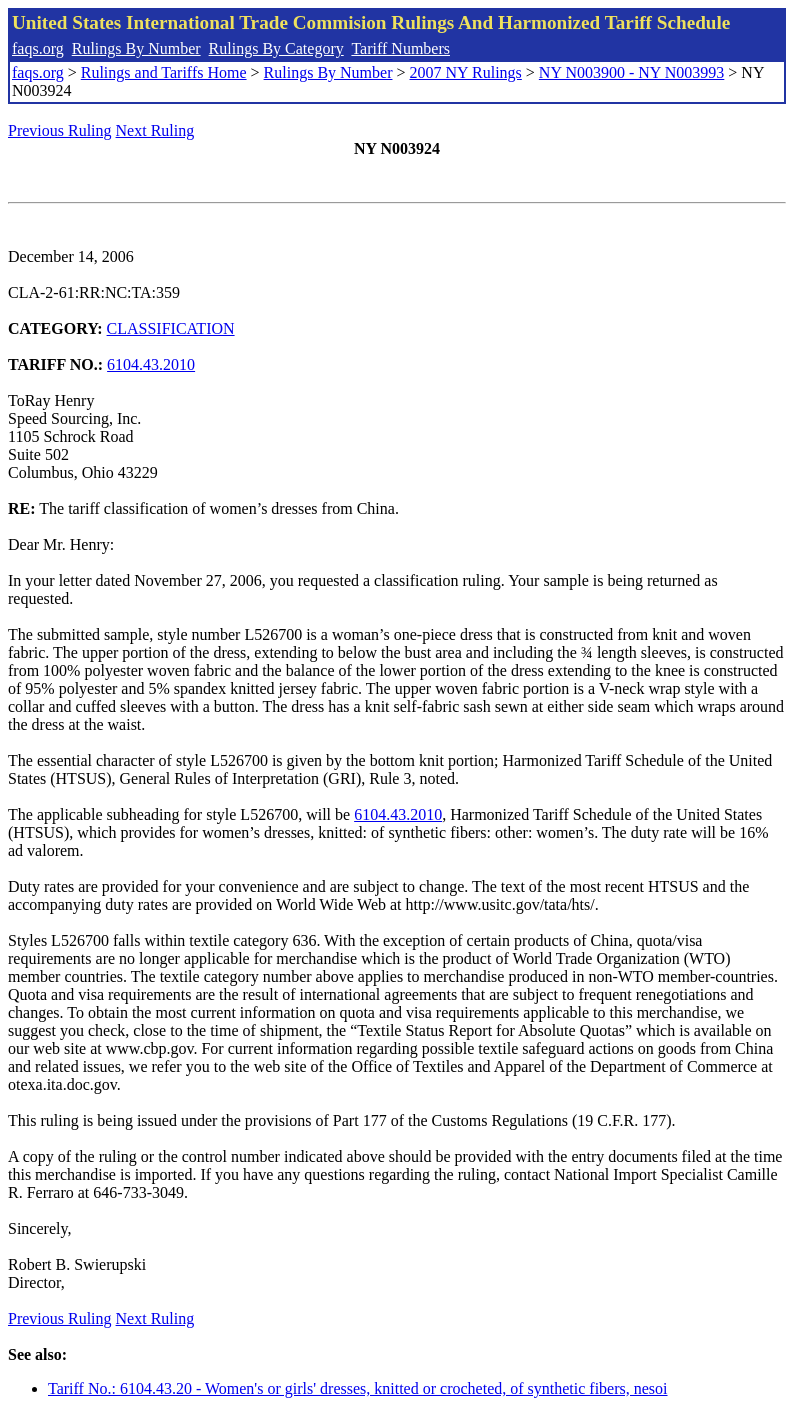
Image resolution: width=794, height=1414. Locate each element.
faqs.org (38, 48)
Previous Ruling (60, 130)
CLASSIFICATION (171, 328)
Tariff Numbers (400, 48)
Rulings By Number (136, 48)
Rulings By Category (276, 48)
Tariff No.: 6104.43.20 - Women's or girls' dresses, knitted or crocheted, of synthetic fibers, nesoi (358, 1388)
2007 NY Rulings (466, 72)
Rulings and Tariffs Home (164, 72)
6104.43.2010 (151, 364)
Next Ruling (155, 130)
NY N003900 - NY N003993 (631, 72)
